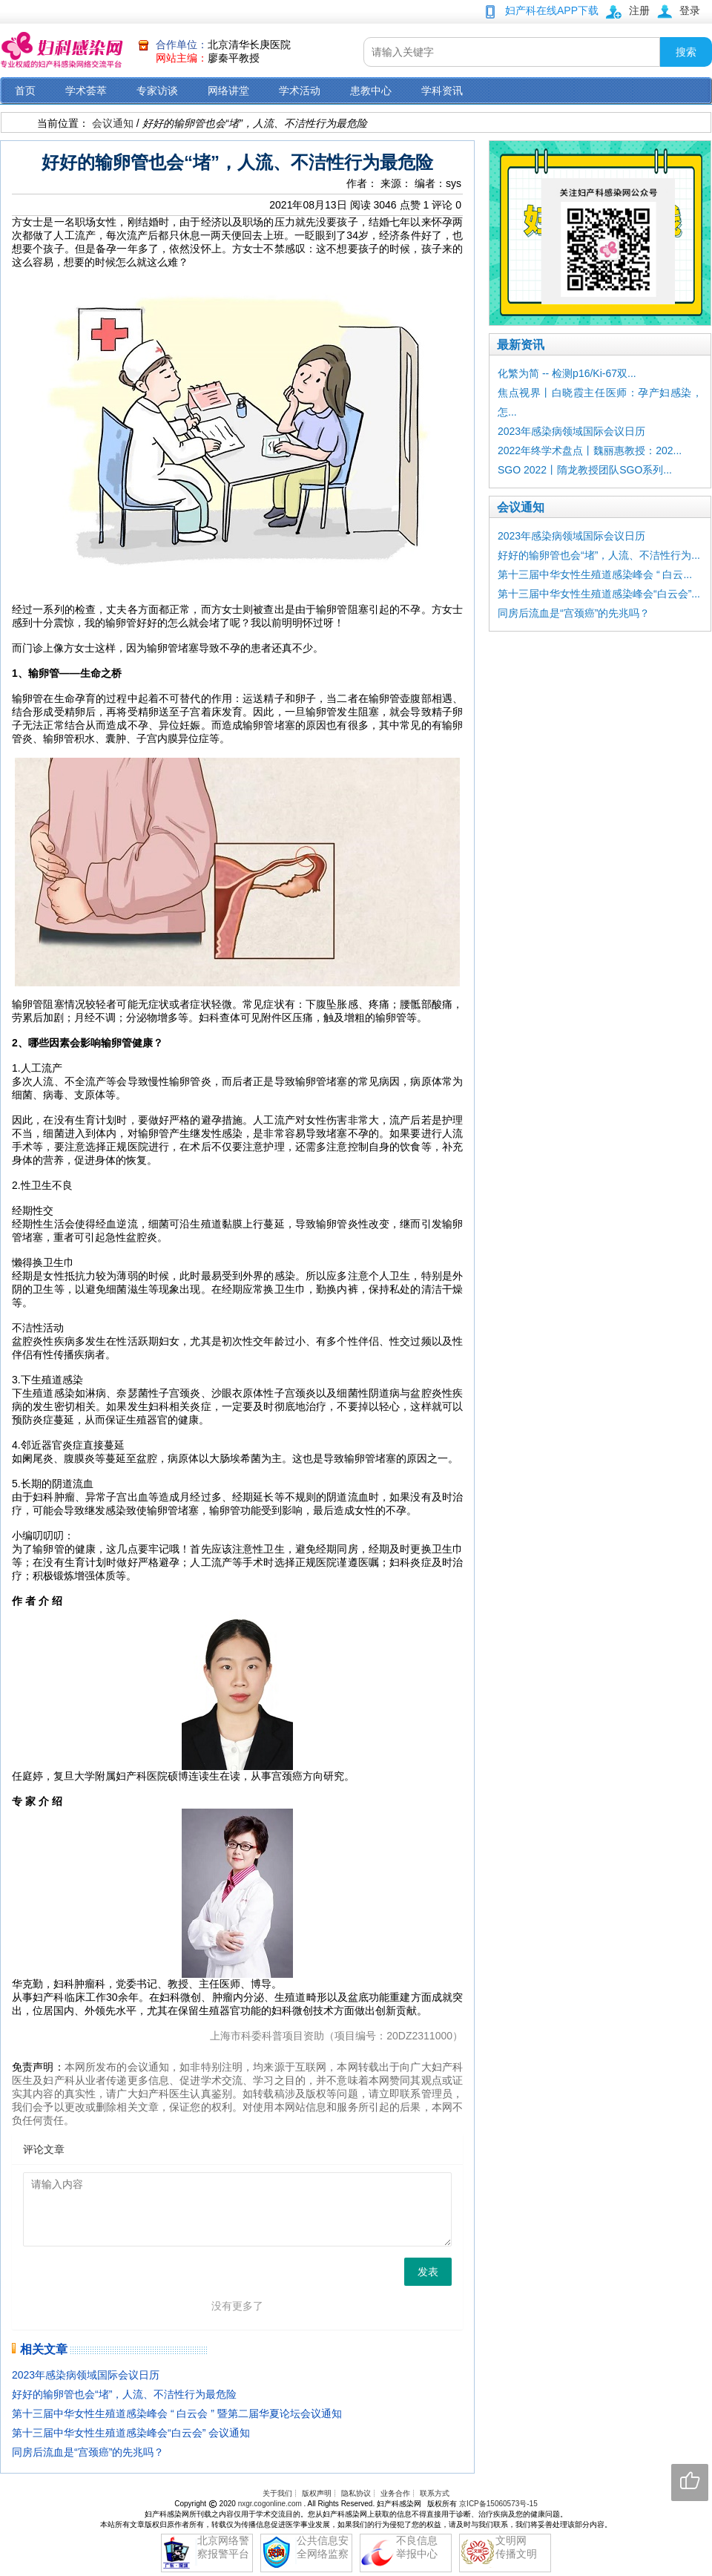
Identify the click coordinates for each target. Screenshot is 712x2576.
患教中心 (371, 90)
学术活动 (299, 90)
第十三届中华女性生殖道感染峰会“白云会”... (599, 594)
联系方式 (434, 2493)
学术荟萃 (86, 90)
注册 (639, 10)
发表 (428, 2272)
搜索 (686, 52)
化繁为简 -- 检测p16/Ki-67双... (567, 373)
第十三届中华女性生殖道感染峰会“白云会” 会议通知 (131, 2433)
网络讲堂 (228, 90)
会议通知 (113, 123)
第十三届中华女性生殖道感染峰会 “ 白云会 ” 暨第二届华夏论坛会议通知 (177, 2413)
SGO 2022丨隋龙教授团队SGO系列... (585, 470)
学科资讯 (442, 90)
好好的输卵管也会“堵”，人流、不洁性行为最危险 (124, 2394)
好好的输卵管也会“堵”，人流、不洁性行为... (599, 555)
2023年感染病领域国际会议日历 (85, 2375)
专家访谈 (157, 90)
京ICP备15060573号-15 (498, 2504)
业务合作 (395, 2493)
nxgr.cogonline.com (271, 2504)
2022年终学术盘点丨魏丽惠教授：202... (590, 450)
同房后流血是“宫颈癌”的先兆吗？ (88, 2452)
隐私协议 (356, 2493)
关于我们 (277, 2493)
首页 (25, 90)
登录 (689, 10)
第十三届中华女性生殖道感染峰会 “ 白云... (595, 574)
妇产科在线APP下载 (552, 10)
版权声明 (317, 2493)
